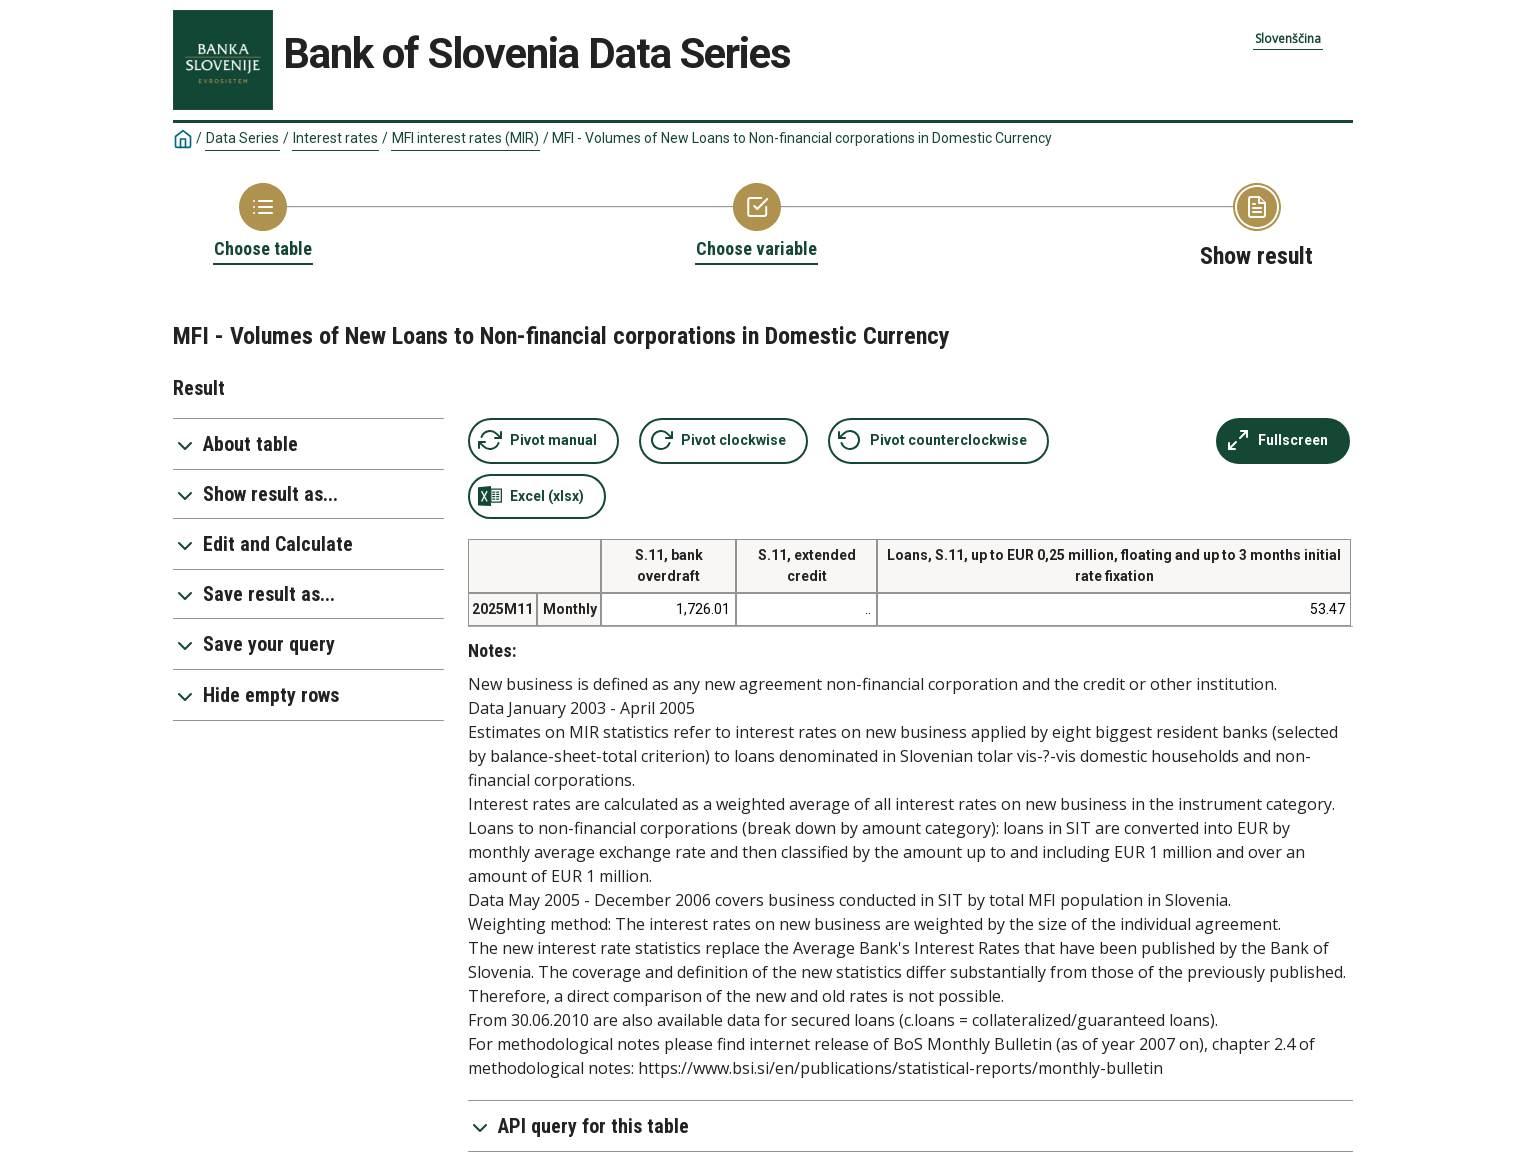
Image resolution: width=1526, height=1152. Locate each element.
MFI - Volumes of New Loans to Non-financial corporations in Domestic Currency (802, 138)
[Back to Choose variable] (756, 222)
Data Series (242, 138)
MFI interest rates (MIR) (465, 138)
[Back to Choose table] (263, 222)
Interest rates (335, 138)
